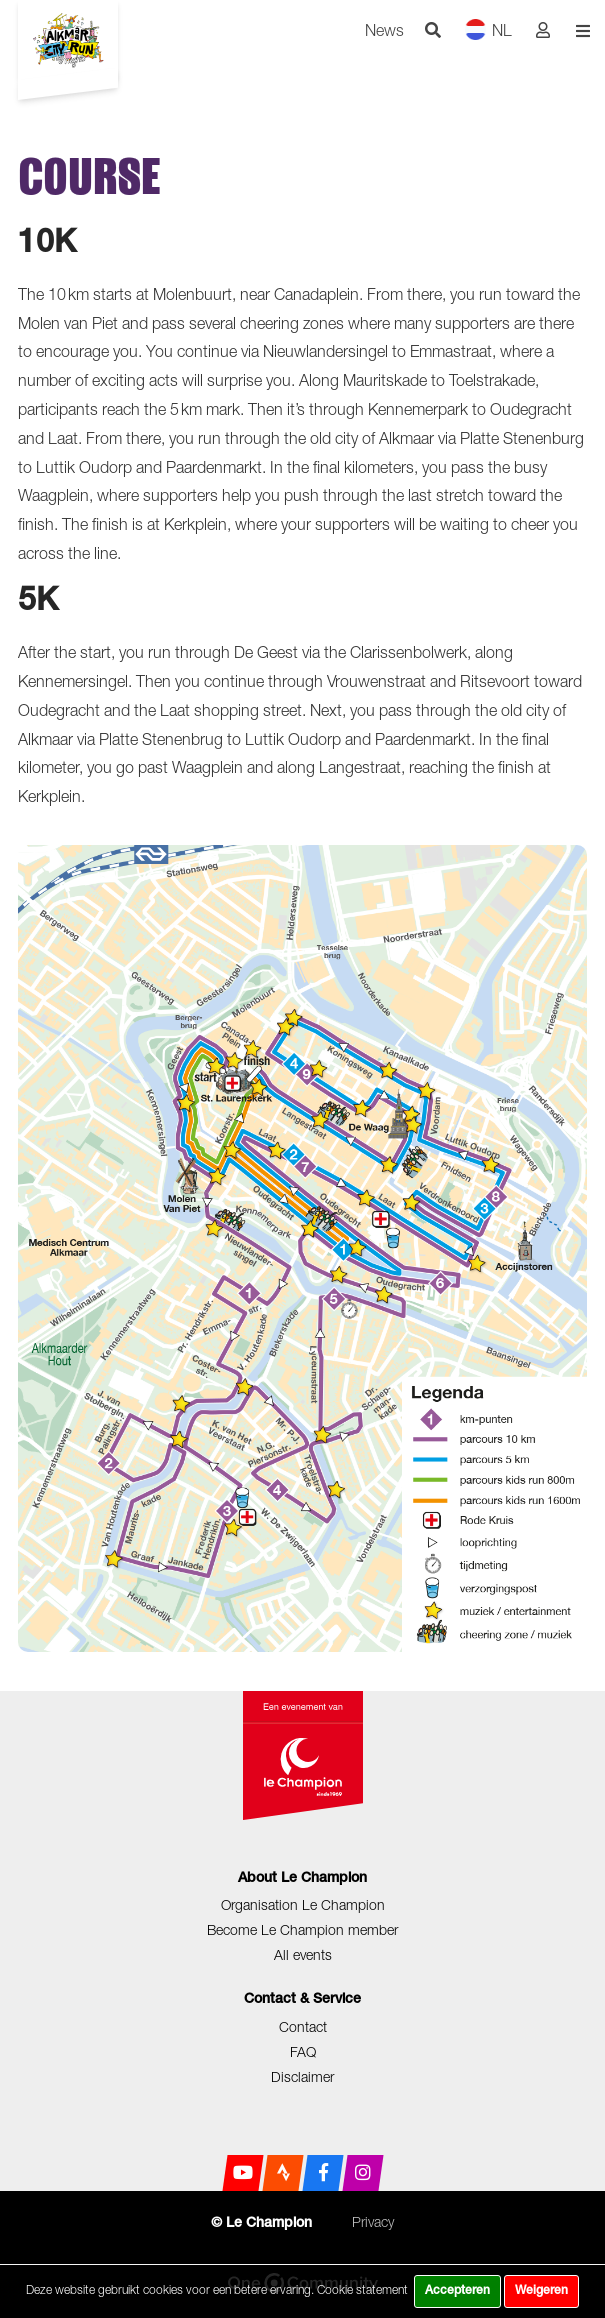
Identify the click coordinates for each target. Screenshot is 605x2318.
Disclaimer (302, 2076)
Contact (303, 2026)
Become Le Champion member (302, 1929)
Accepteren (457, 2291)
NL (488, 29)
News (384, 30)
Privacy (373, 2221)
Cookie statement (362, 2289)
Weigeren (541, 2291)
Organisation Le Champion (303, 1904)
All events (303, 1954)
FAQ (303, 2051)
